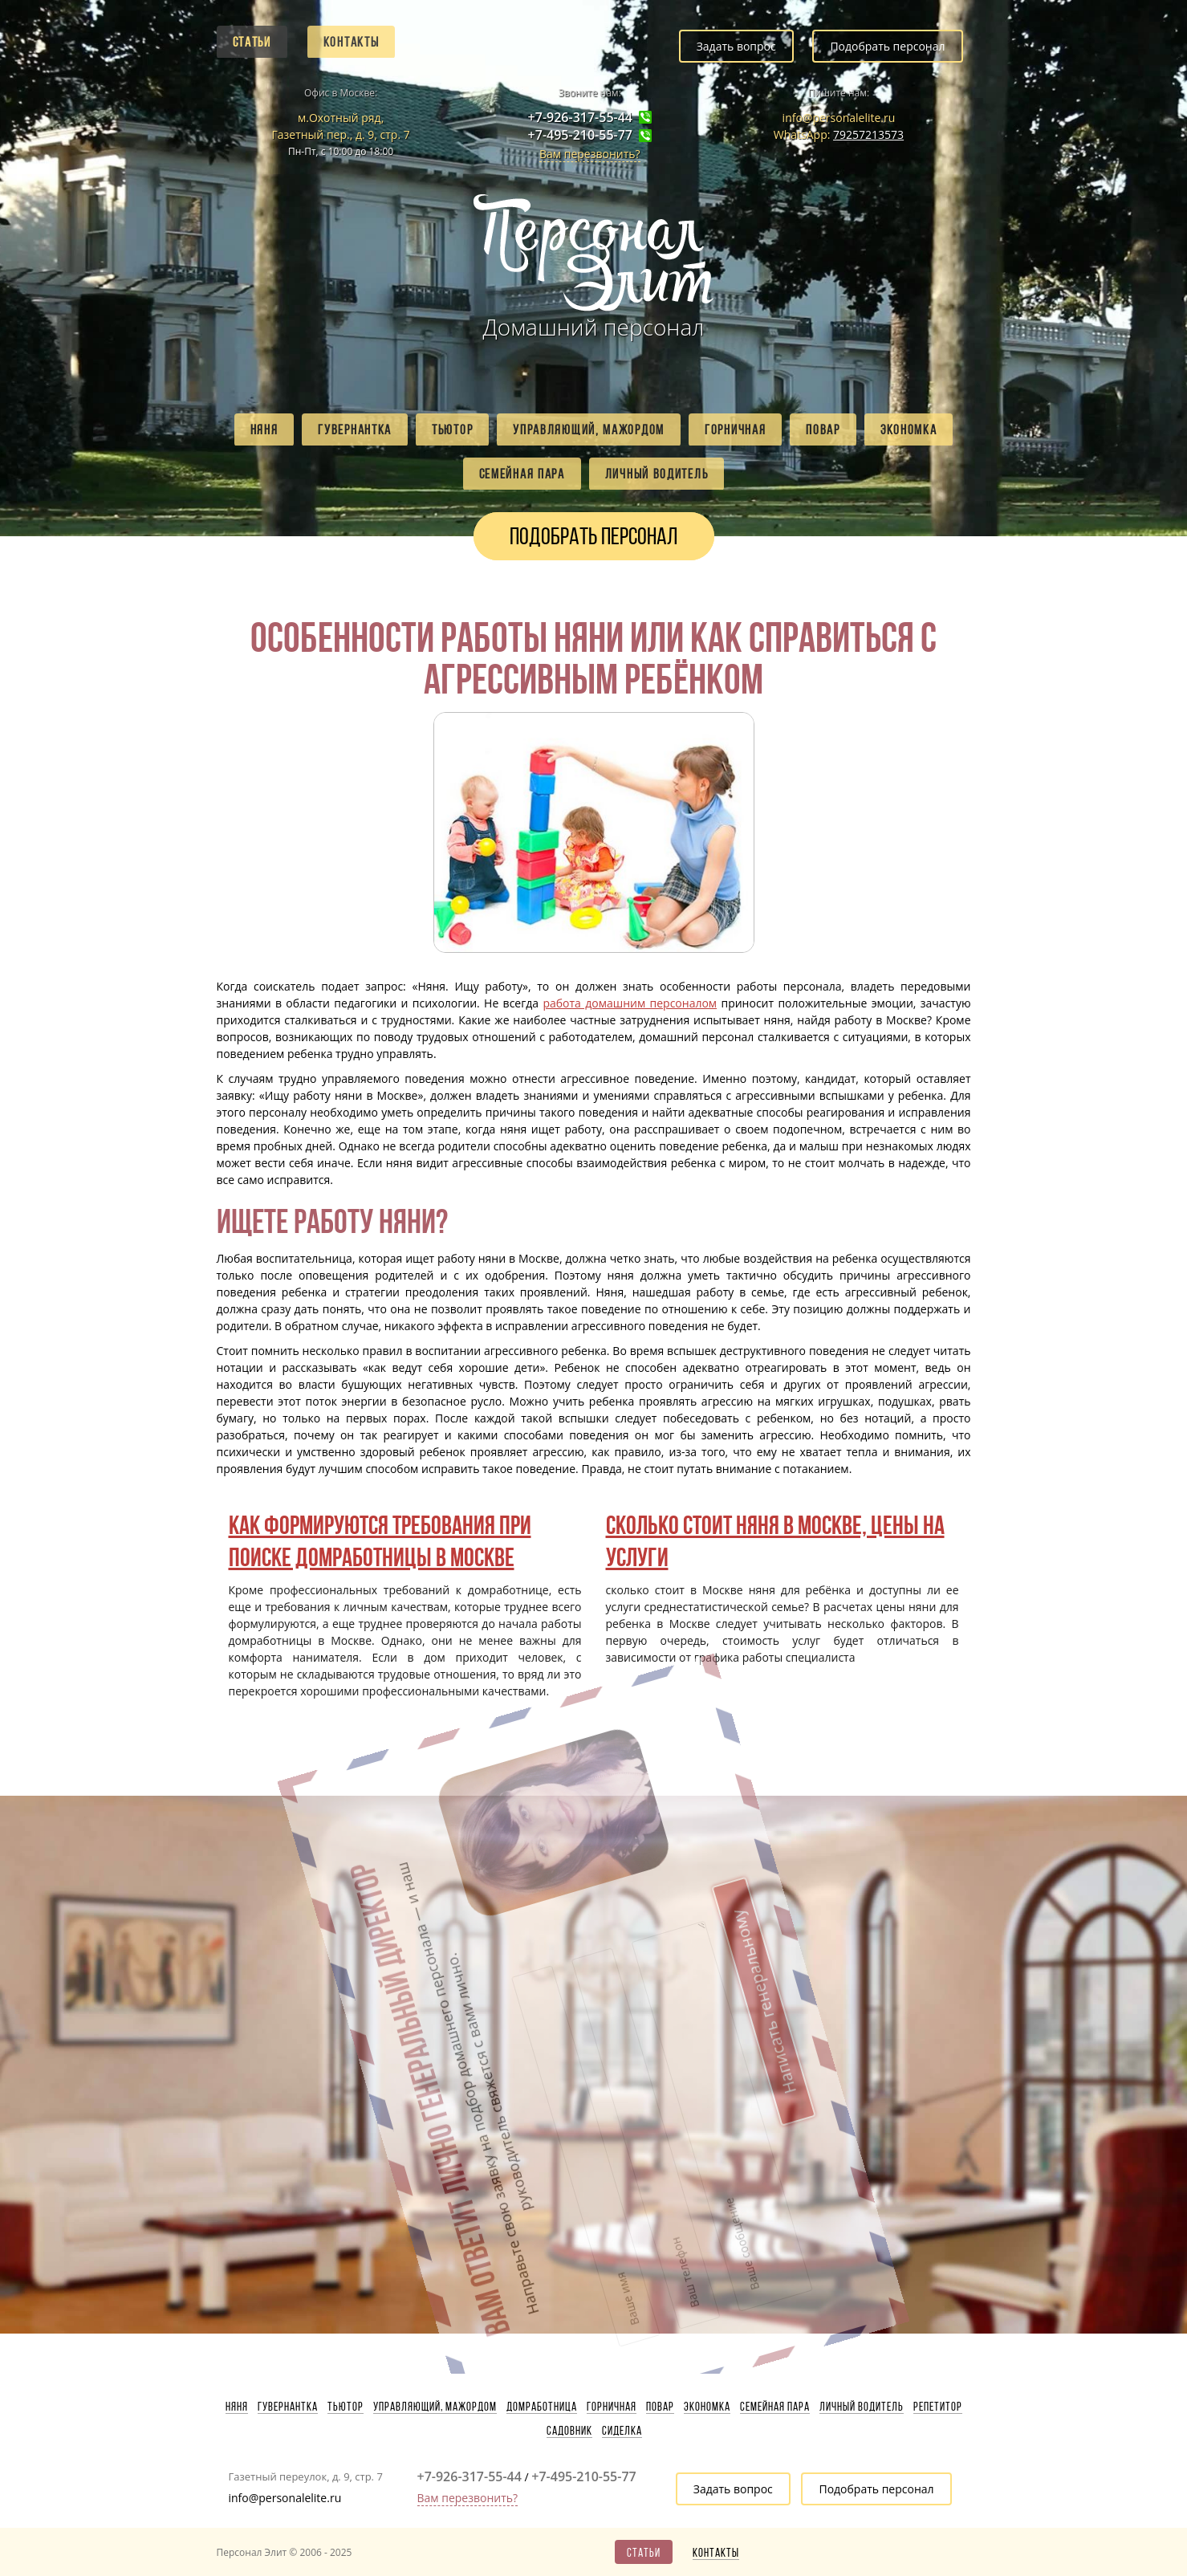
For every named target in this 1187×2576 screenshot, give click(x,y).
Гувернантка (355, 429)
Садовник (569, 2430)
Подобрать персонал (887, 46)
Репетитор (937, 2406)
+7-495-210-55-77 (580, 135)
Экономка (908, 429)
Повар (823, 429)
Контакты (351, 42)
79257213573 (868, 134)
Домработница (541, 2406)
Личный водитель (657, 473)
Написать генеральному (666, 1890)
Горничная (735, 429)
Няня (264, 429)
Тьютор (452, 429)
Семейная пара (522, 473)
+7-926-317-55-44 (580, 117)
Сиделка (622, 2430)
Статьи (252, 42)
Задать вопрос (736, 46)
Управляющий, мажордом (589, 429)
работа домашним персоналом (630, 1003)
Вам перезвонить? (589, 153)
